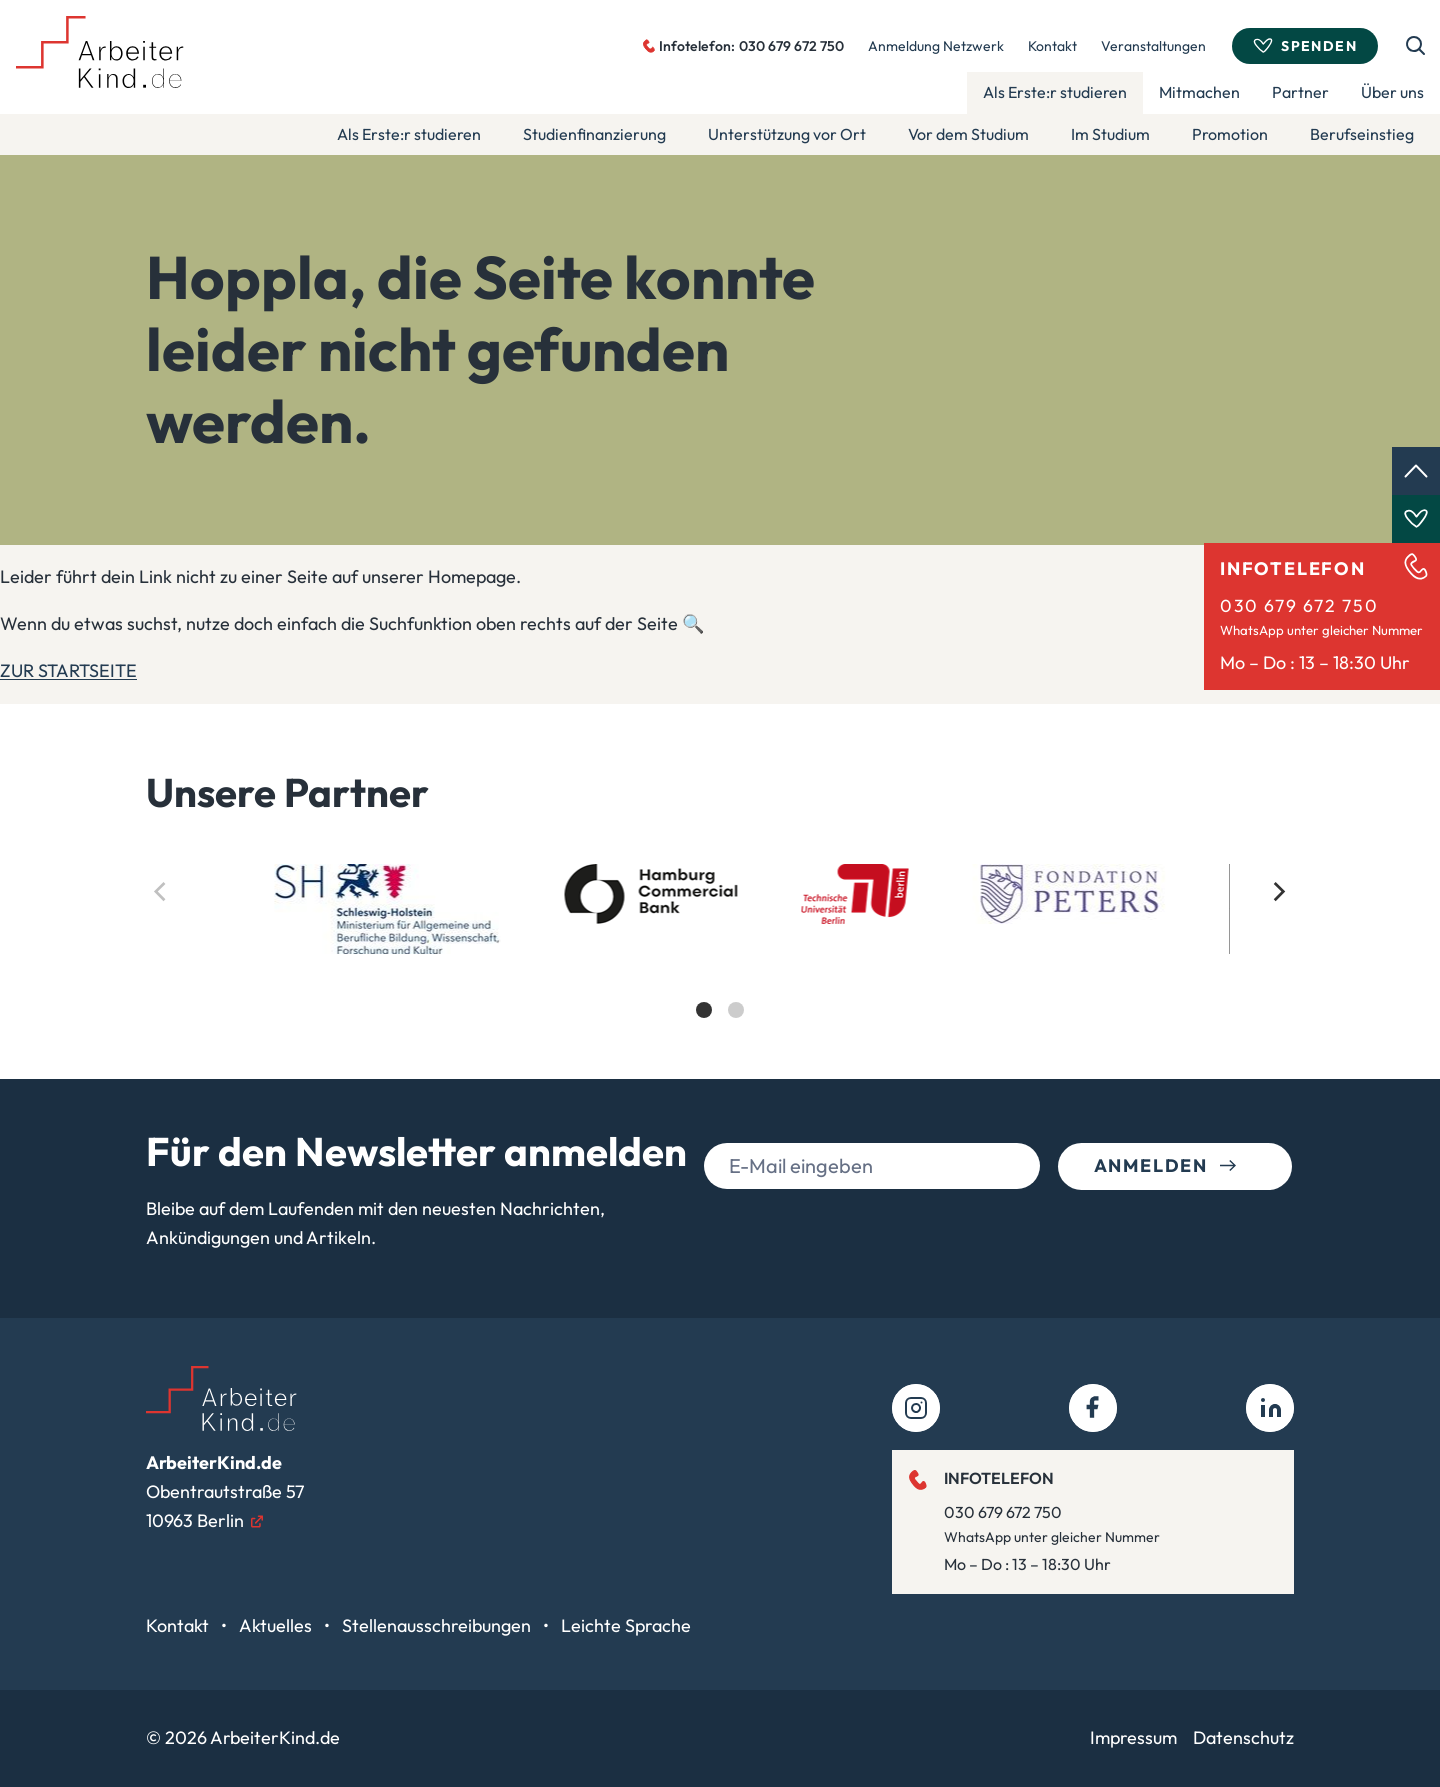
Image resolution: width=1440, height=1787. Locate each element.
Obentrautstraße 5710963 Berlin (225, 1491)
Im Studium (1110, 134)
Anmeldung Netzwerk (936, 46)
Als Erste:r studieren (1055, 92)
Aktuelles (277, 1625)
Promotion (1230, 134)
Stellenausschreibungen (438, 1625)
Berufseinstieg (1362, 134)
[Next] (1278, 892)
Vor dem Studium (968, 134)
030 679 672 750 (1299, 605)
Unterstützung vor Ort (787, 134)
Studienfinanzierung (594, 134)
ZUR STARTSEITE (68, 670)
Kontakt (1052, 46)
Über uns (1392, 92)
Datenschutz (1243, 1737)
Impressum (1133, 1737)
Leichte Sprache (626, 1625)
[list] (720, 958)
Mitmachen (1199, 92)
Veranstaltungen (1153, 46)
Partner (1300, 92)
